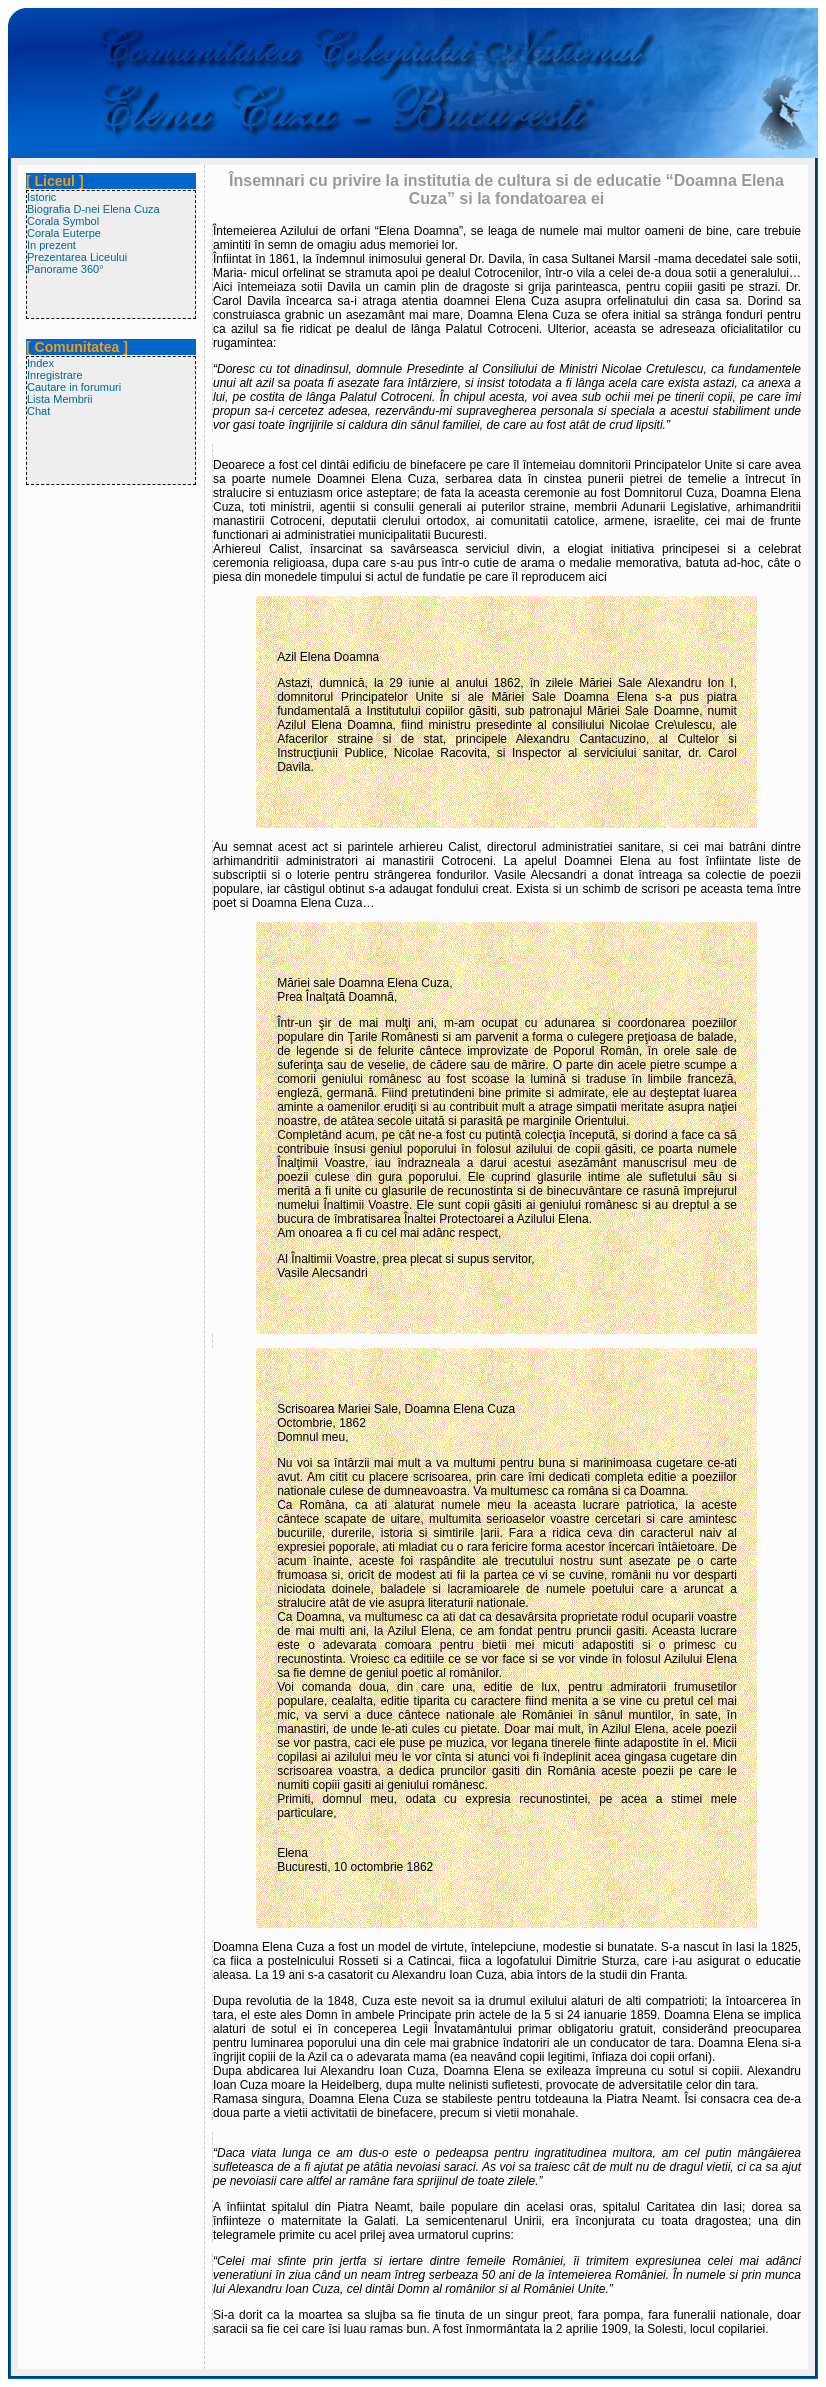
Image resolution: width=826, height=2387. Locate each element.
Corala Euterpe (64, 233)
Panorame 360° (65, 269)
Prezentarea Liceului (77, 257)
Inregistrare (55, 375)
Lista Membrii (59, 399)
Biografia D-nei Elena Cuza (93, 209)
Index (40, 363)
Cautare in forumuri (74, 387)
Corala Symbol (63, 221)
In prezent (51, 245)
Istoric (41, 197)
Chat (38, 411)
